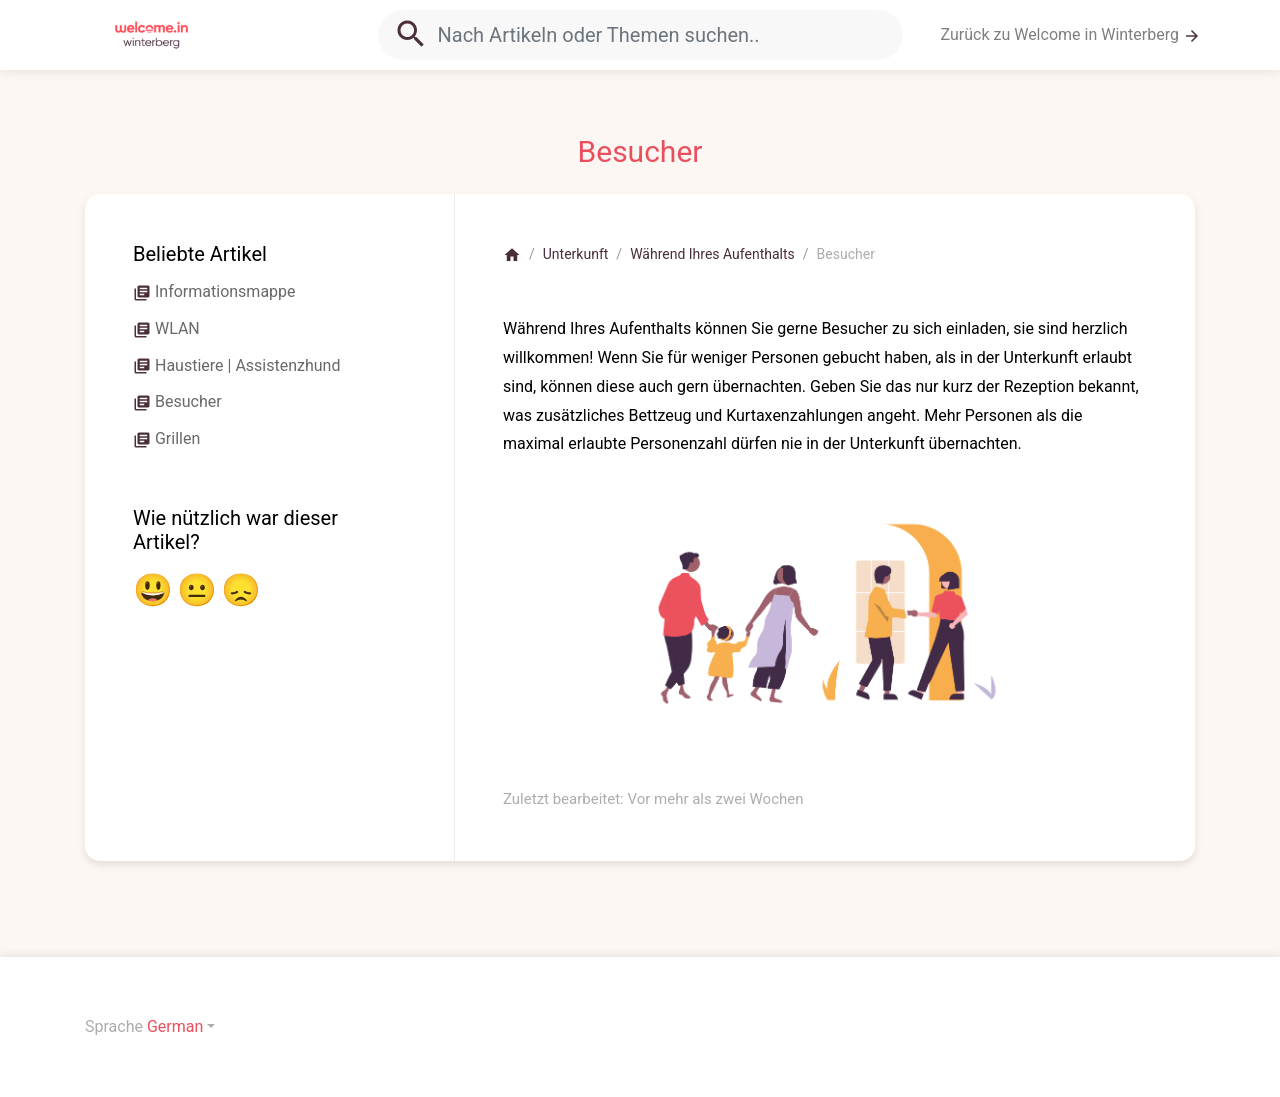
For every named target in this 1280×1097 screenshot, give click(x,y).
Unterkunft (576, 254)
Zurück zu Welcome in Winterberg (1071, 35)
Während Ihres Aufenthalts (712, 254)
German (175, 1026)
